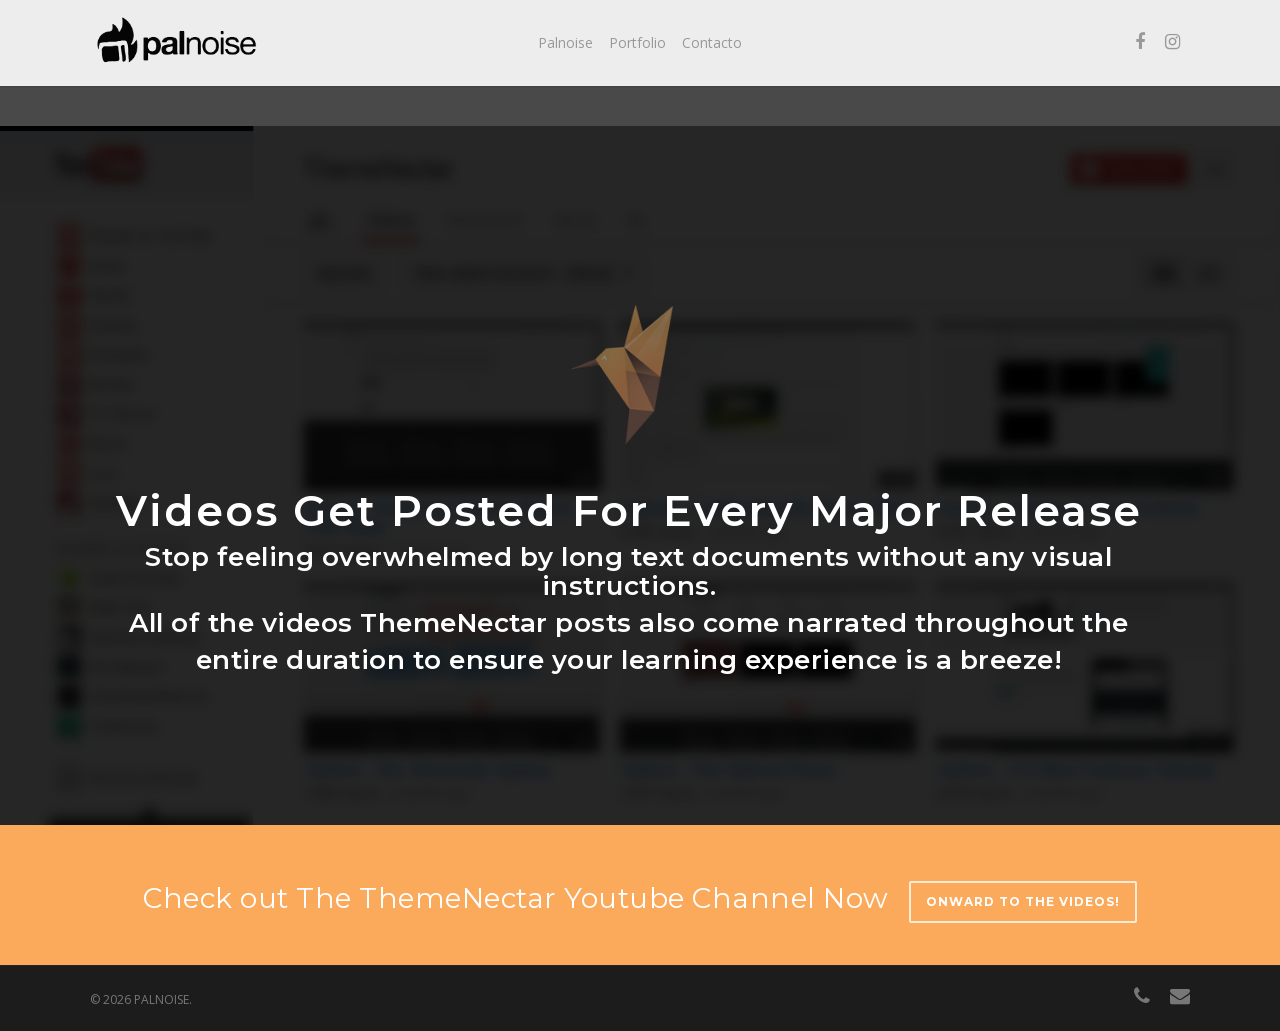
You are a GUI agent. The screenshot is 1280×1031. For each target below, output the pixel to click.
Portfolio (637, 42)
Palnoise (565, 42)
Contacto (712, 42)
